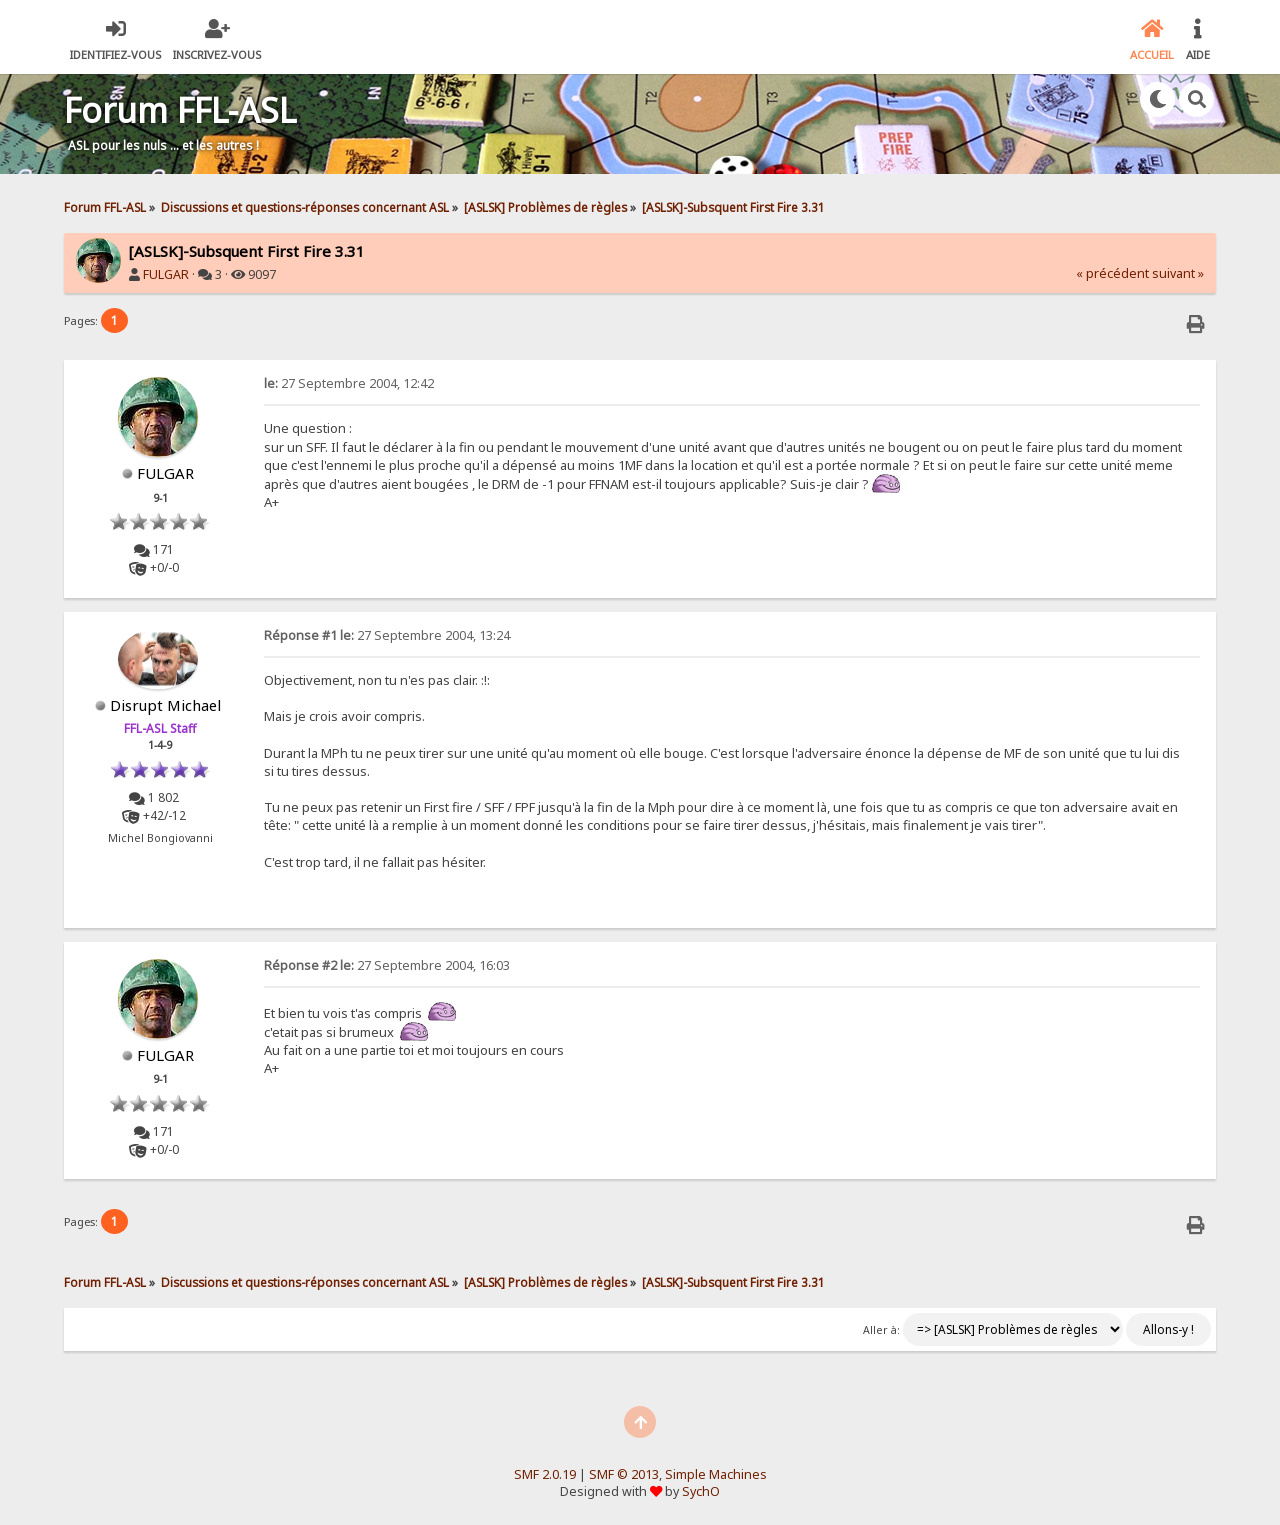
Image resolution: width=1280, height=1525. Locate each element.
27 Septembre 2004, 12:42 (349, 383)
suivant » (1178, 273)
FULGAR (166, 274)
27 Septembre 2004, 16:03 (387, 965)
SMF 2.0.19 (545, 1474)
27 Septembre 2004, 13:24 (387, 635)
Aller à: (881, 1330)
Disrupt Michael (165, 705)
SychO (701, 1491)
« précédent (1112, 273)
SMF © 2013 (624, 1474)
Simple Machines (716, 1474)
